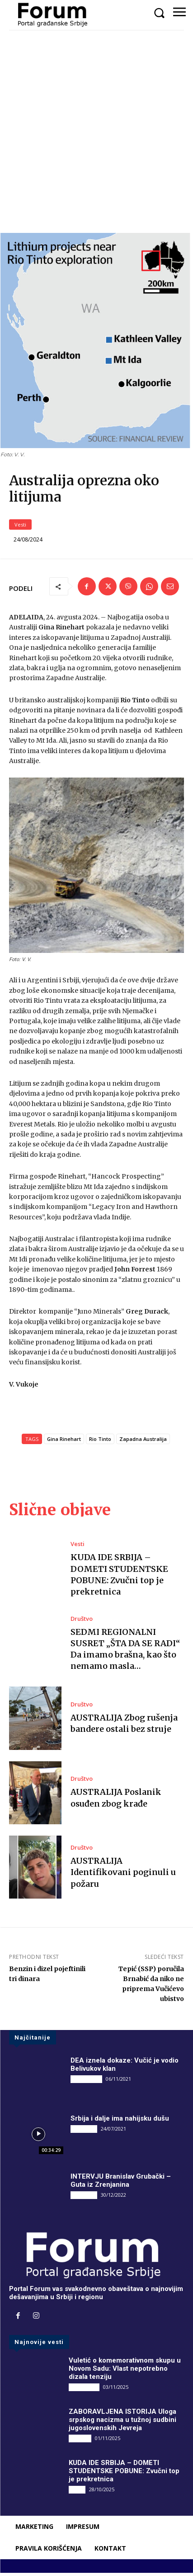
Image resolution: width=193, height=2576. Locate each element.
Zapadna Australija (143, 1441)
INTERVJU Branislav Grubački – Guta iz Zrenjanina (121, 2183)
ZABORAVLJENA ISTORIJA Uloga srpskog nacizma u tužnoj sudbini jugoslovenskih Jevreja (122, 2423)
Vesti (20, 527)
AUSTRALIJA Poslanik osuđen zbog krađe (116, 1801)
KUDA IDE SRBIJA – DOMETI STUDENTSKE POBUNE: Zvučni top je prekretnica (124, 2474)
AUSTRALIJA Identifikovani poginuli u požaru (123, 1875)
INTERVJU (83, 2132)
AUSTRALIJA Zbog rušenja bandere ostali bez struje (124, 1726)
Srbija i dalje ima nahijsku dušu (120, 2121)
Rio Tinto (100, 1441)
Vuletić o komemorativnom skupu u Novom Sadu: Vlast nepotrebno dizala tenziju (125, 2371)
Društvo (82, 1621)
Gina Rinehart (64, 1441)
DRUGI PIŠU (86, 2082)
